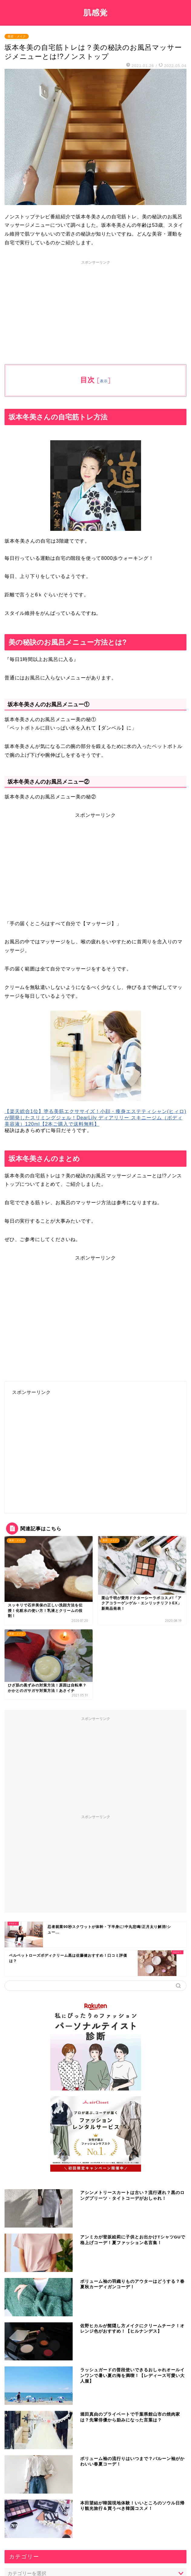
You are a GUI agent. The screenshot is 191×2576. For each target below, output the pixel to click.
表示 (104, 381)
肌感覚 (95, 12)
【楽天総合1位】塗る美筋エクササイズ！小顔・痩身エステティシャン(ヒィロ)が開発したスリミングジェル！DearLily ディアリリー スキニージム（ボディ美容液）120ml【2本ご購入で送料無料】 (95, 1118)
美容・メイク (17, 36)
